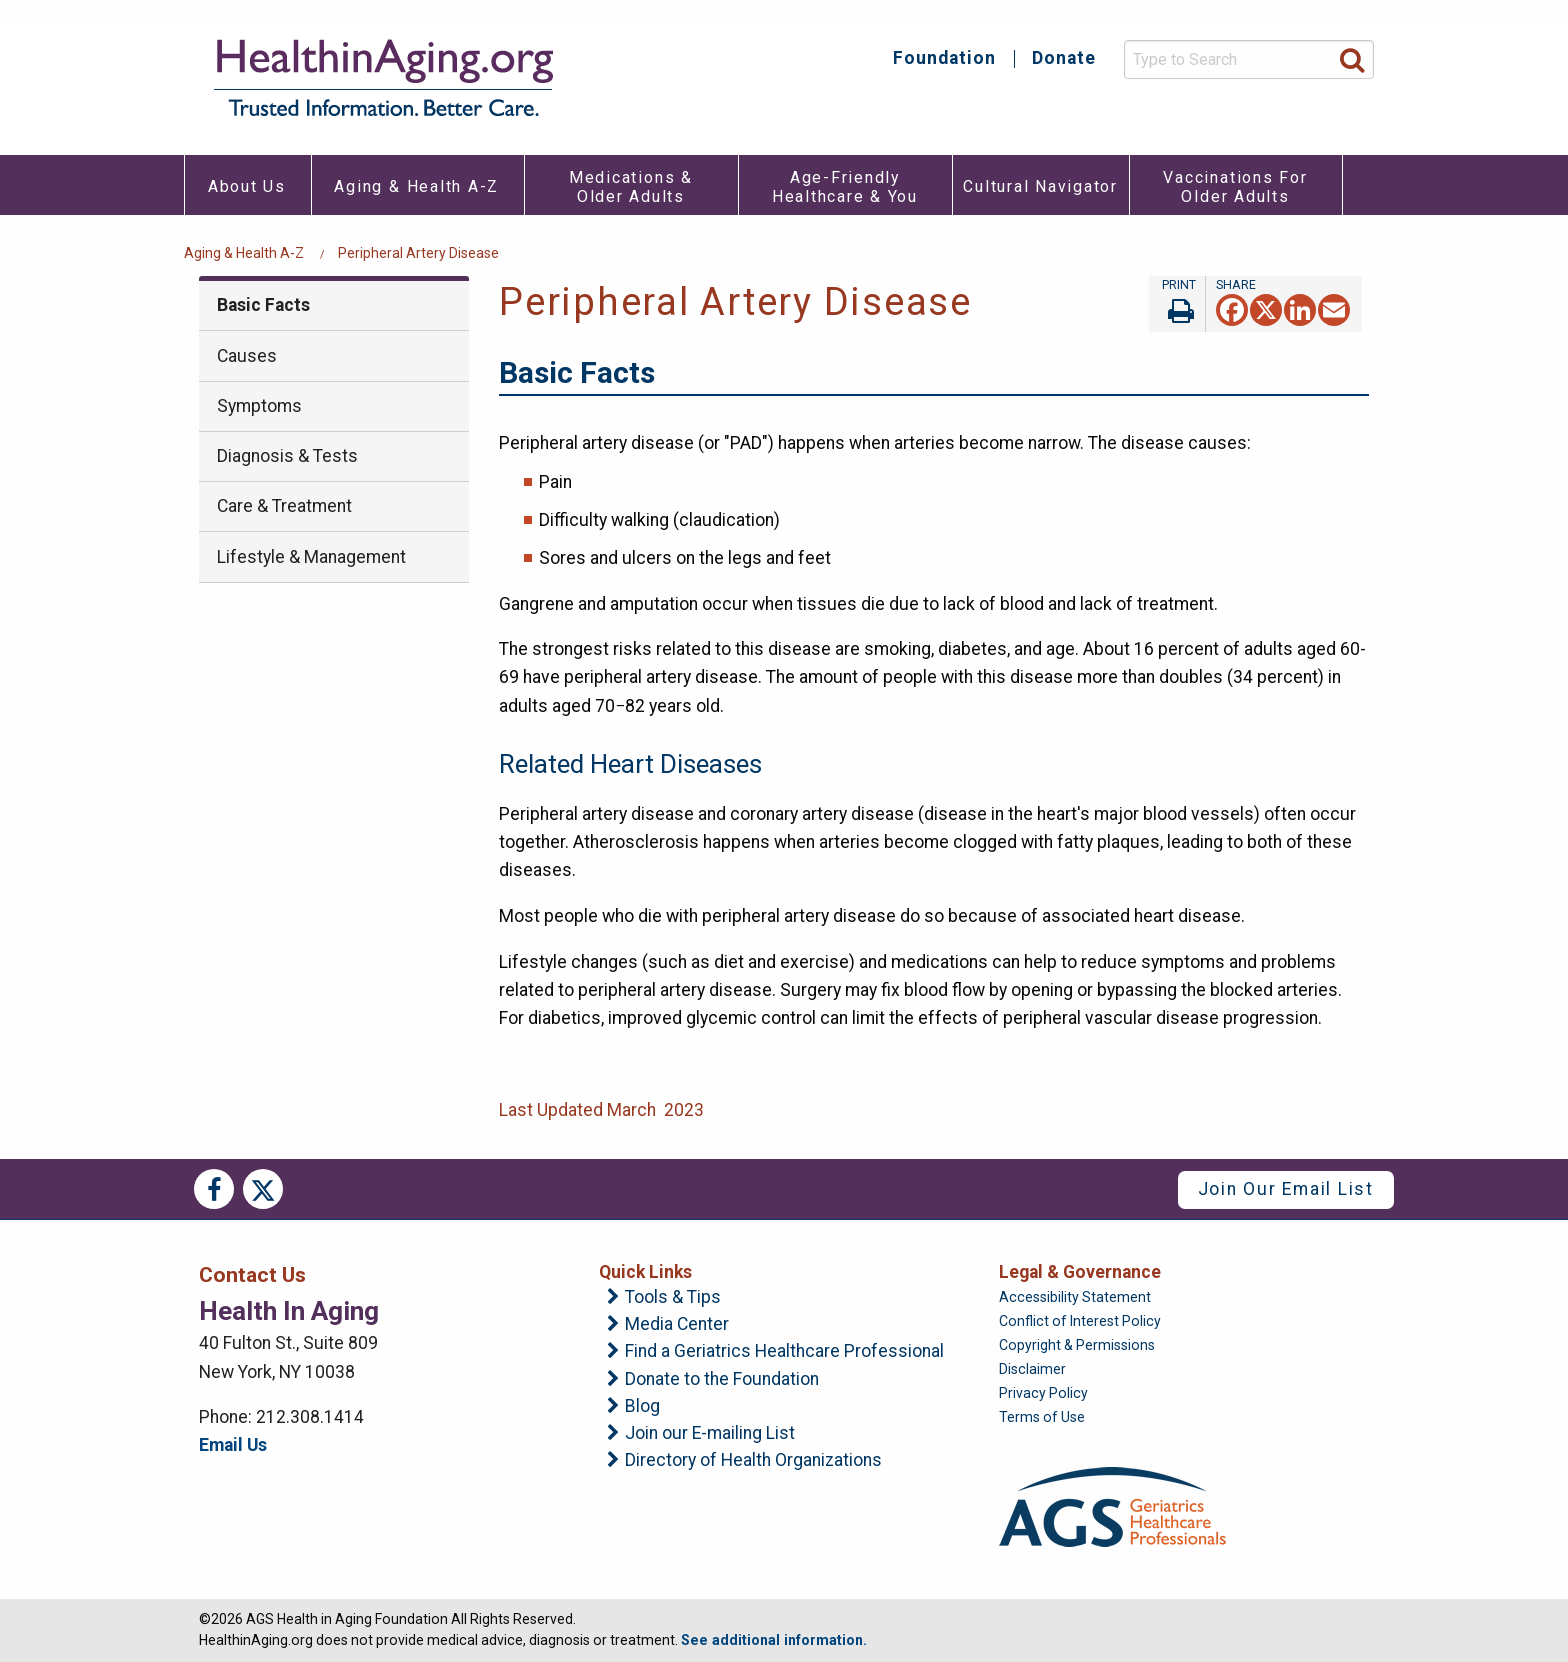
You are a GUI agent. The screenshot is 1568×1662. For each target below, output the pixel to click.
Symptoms (259, 406)
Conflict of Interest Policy (1080, 1321)
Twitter (263, 1189)
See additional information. (774, 1640)
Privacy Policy (1043, 1393)
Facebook (214, 1189)
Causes (247, 356)
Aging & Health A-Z (244, 253)
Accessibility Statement (1075, 1297)
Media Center (677, 1325)
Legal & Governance (1080, 1272)
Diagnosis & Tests (287, 456)
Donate (1064, 59)
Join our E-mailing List (710, 1434)
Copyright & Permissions (1077, 1345)
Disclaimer (1032, 1369)
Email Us (233, 1445)
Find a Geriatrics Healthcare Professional (784, 1352)
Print (1177, 304)
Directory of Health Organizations (753, 1461)
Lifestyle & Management (311, 557)
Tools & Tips (673, 1298)
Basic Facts (263, 305)
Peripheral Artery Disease (418, 253)
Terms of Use (1042, 1417)
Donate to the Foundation (722, 1380)
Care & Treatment (284, 506)
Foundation (944, 59)
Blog (642, 1407)
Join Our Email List (1286, 1189)
